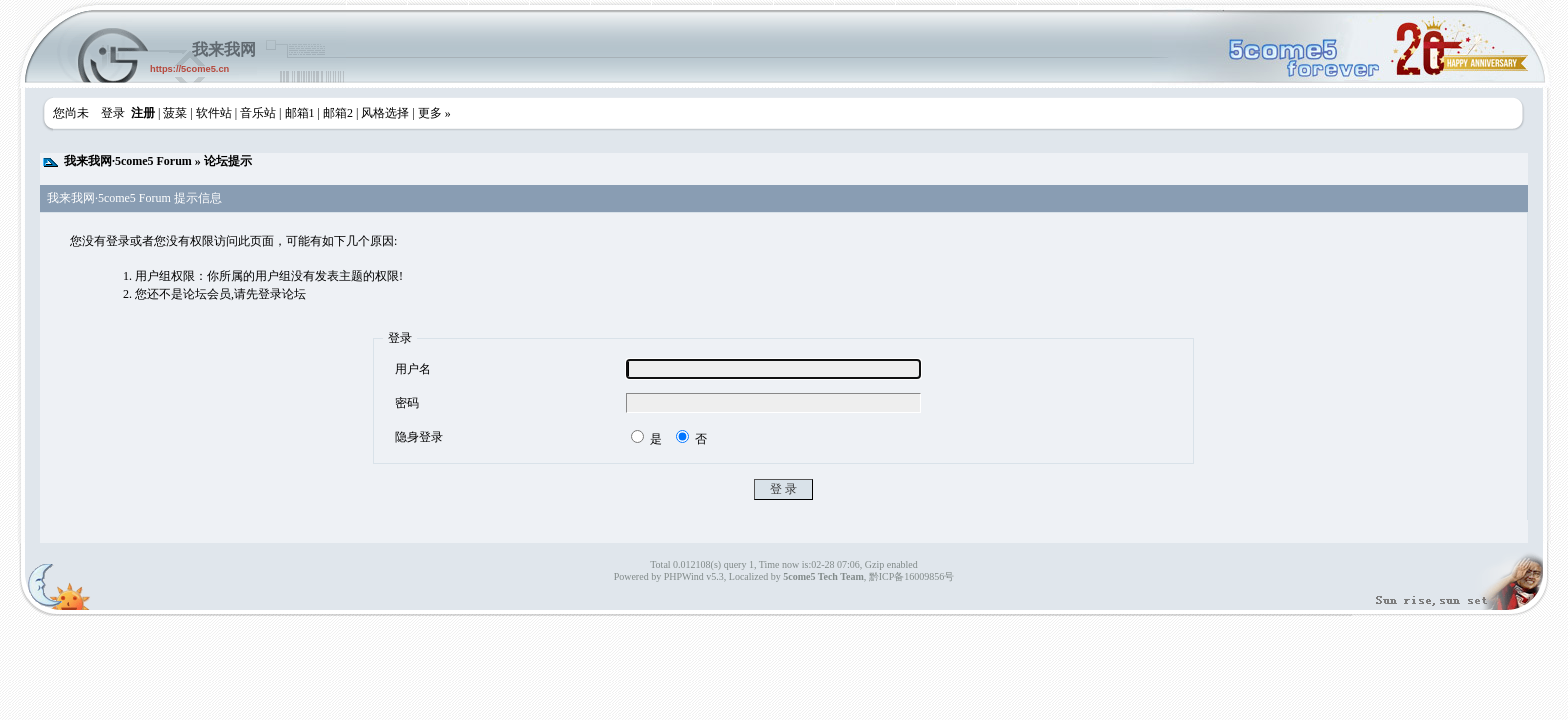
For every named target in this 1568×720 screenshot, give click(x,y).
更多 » (434, 113)
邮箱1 (300, 113)
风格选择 (385, 113)
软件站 (214, 113)
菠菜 (175, 113)
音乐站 (258, 113)
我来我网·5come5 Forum (128, 161)
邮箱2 (338, 113)
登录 (113, 113)
